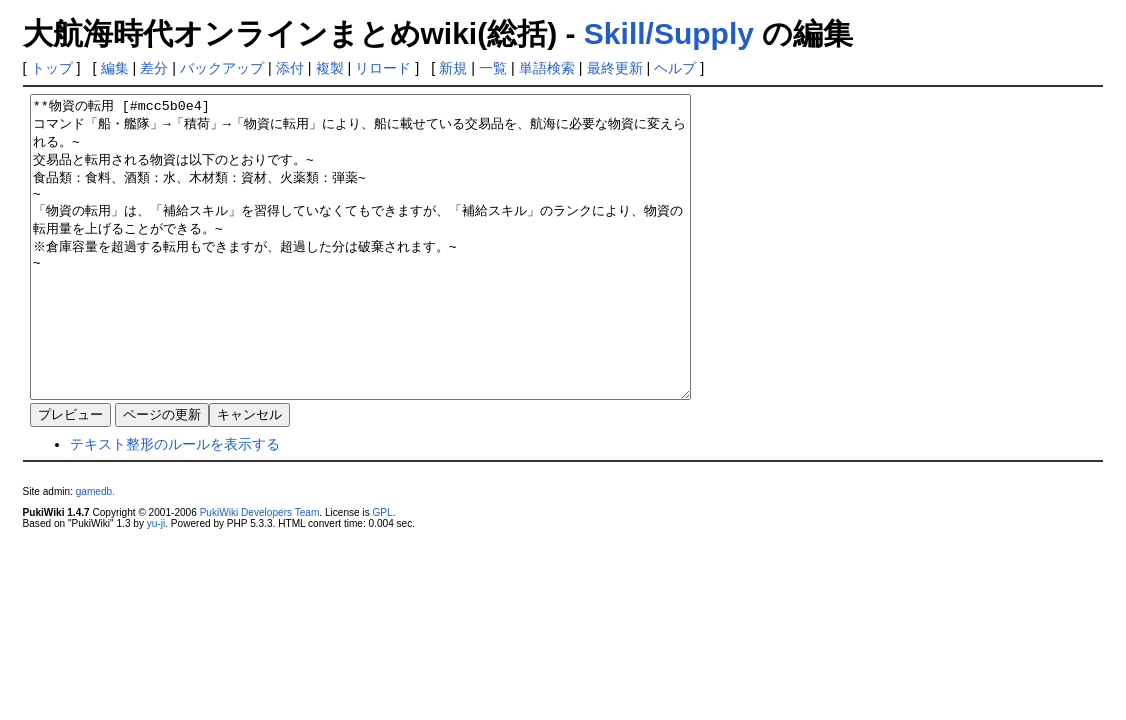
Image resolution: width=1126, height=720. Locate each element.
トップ (52, 68)
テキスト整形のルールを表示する (175, 504)
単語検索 (547, 68)
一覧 (493, 68)
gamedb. (95, 551)
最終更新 (615, 68)
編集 (115, 68)
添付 (290, 68)
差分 (154, 68)
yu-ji (156, 583)
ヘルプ (675, 68)
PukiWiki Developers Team (260, 572)
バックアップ (222, 68)
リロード (383, 68)
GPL (383, 572)
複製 (330, 68)
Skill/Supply (669, 33)
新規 (453, 68)
